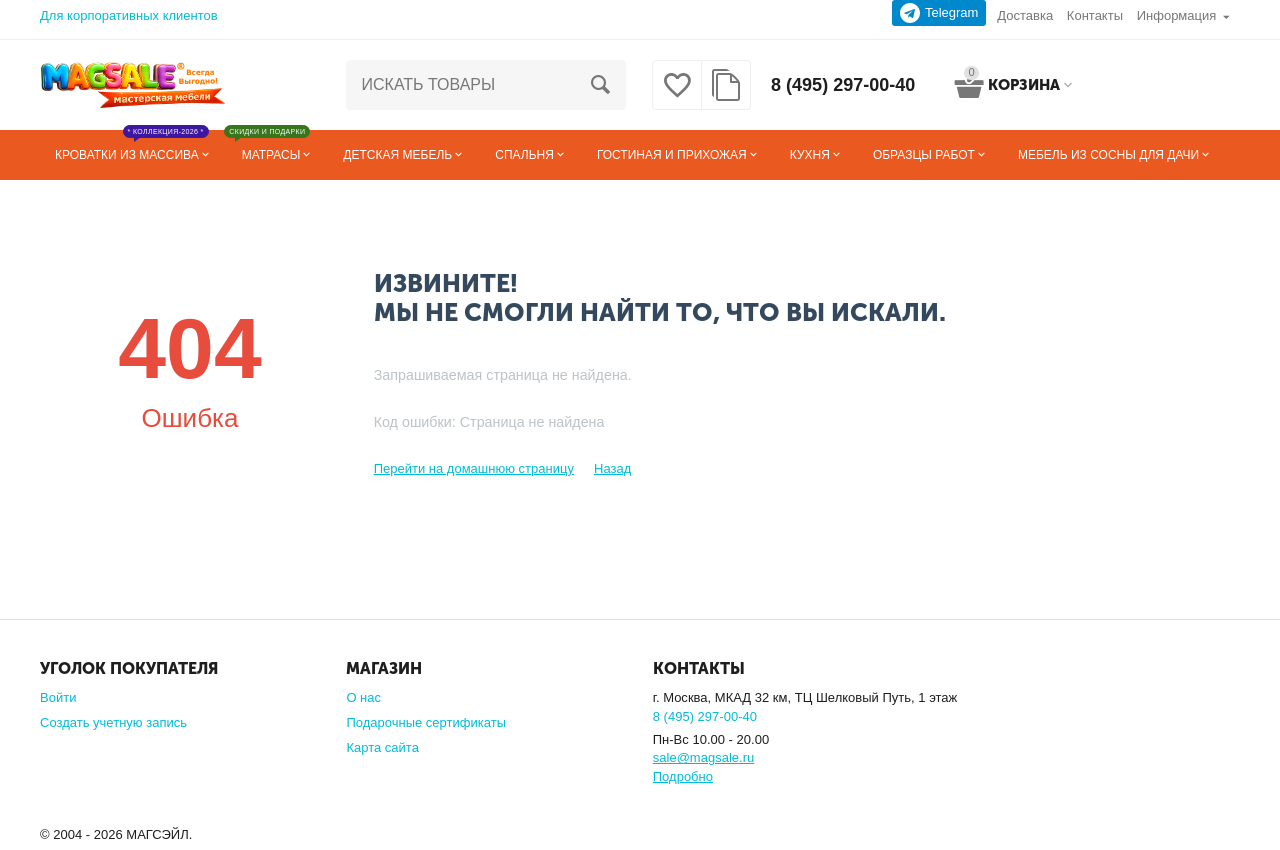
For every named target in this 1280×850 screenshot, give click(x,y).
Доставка (1025, 15)
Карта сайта (382, 747)
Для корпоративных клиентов (129, 15)
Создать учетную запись (113, 722)
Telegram (939, 13)
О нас (363, 697)
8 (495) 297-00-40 (843, 85)
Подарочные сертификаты (426, 722)
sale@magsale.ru (703, 757)
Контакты (1095, 15)
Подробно (683, 776)
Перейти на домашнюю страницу (474, 468)
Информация (1177, 15)
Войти (58, 697)
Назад (612, 468)
